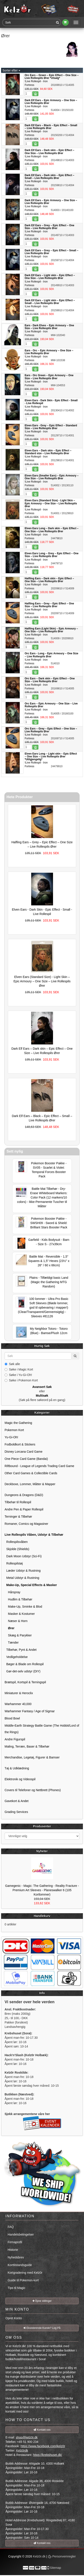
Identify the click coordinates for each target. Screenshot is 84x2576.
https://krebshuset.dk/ (47, 2455)
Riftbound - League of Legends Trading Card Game (39, 1466)
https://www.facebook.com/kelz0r (43, 2446)
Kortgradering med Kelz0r (25, 2272)
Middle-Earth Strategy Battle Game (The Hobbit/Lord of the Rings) (42, 1729)
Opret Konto (13, 2318)
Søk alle (12, 1364)
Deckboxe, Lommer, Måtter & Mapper (30, 1484)
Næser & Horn (16, 1621)
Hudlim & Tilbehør (18, 1599)
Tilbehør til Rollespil (18, 1502)
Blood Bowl (12, 1718)
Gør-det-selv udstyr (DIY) (22, 1671)
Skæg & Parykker (18, 1635)
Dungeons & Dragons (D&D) (24, 1495)
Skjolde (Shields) (17, 1549)
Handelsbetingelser (21, 2234)
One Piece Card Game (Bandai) (26, 1459)
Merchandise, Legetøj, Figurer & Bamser (32, 1757)
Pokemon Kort (14, 1430)
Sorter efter (11, 70)
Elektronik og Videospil (20, 1779)
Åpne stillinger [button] (42, 2300)
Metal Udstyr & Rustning (22, 1578)
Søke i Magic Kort (19, 1369)
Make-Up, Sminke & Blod (23, 1606)
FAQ (11, 2227)
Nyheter (42, 1851)
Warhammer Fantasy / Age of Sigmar (30, 1711)
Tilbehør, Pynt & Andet (20, 1649)
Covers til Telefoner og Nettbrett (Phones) (33, 1790)
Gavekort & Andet (17, 1801)
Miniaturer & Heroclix (19, 1693)
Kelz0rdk (22, 2450)
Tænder (12, 1642)
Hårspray (12, 1592)
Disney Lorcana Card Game (24, 1451)
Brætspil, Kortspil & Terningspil (25, 1682)
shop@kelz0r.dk (27, 2437)
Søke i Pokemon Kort (21, 1380)
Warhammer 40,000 (18, 1704)
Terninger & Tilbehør (18, 1516)
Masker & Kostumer (20, 1613)
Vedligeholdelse (16, 1657)
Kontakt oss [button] (41, 2429)
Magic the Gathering (18, 1423)
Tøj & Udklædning (17, 1768)
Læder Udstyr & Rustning (23, 1570)
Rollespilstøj (14, 1563)
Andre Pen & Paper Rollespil (24, 1509)
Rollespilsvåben (16, 1542)
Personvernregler (62, 2556)
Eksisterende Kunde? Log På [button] (42, 2327)
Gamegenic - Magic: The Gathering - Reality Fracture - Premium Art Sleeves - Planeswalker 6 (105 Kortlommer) (42, 1890)
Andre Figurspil (15, 1739)
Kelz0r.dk (39, 2556)
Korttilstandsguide (20, 2265)
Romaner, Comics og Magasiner (26, 1523)
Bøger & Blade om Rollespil (24, 1664)
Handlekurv (42, 1916)
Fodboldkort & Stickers (20, 1444)
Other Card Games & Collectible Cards (31, 1473)
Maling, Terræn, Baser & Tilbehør (27, 1746)
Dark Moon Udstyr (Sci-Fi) (23, 1556)
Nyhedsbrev (16, 2257)
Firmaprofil (15, 2242)
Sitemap (55, 2567)
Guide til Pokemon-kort (23, 2280)
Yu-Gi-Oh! (11, 1437)
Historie (13, 2249)
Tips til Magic (16, 2288)
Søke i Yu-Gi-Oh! (18, 1375)
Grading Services (16, 1812)
